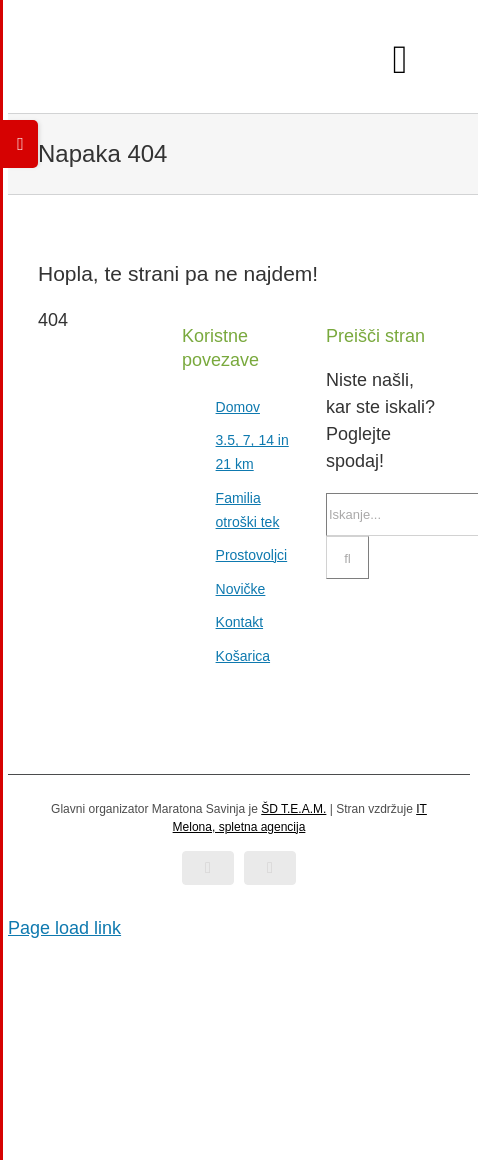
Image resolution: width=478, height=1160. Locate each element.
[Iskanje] (347, 557)
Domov (238, 407)
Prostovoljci (252, 555)
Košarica (243, 656)
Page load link (64, 928)
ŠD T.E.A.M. (293, 809)
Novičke (241, 589)
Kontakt (239, 622)
